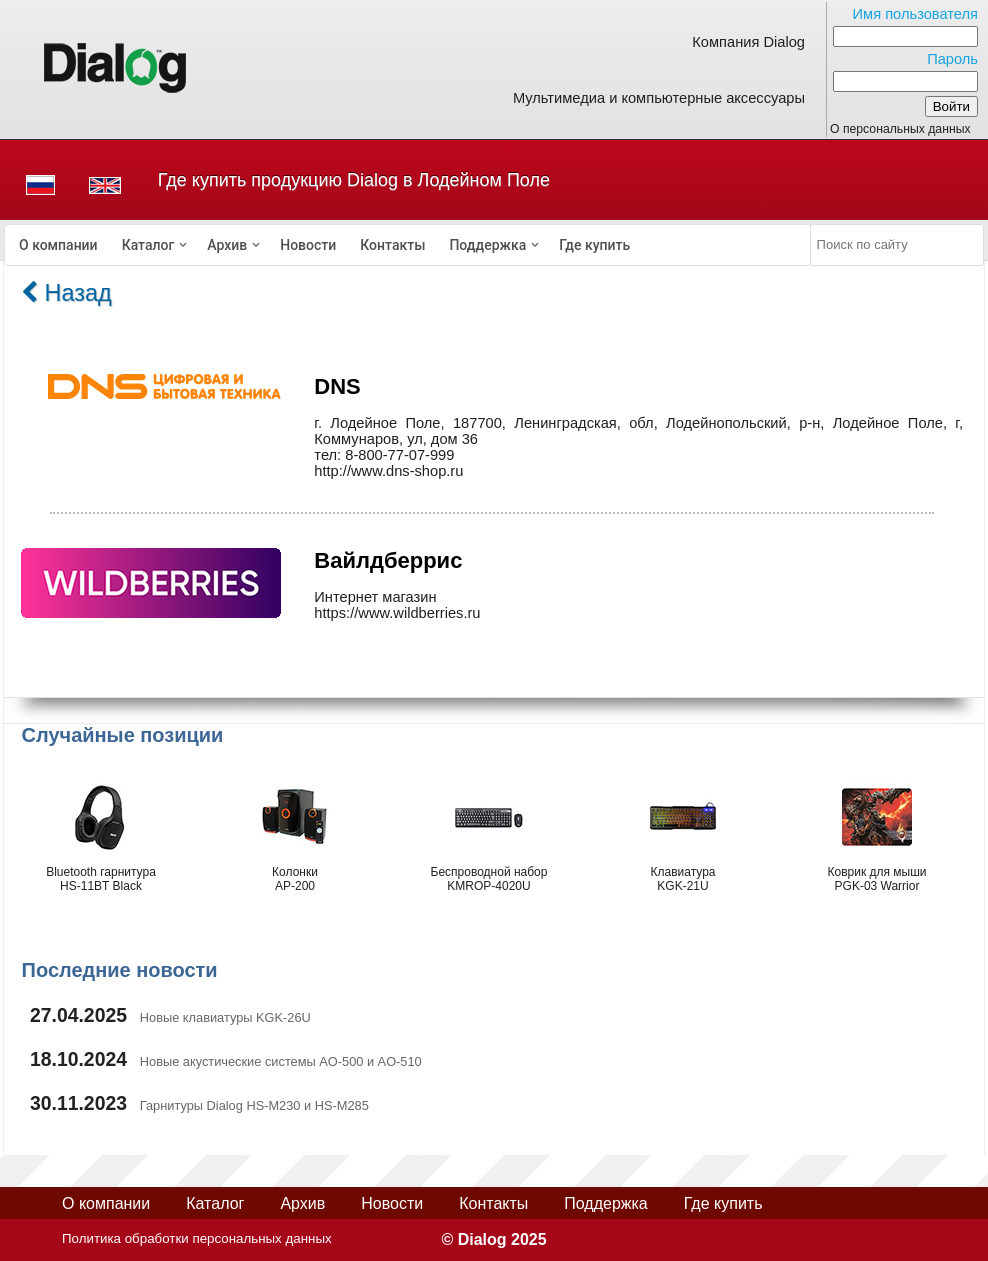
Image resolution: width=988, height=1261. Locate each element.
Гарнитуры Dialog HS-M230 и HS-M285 (254, 1105)
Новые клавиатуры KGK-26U (225, 1017)
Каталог (148, 245)
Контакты (392, 245)
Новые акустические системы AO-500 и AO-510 (281, 1061)
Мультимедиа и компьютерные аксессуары (659, 98)
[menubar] (408, 245)
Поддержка (487, 245)
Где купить (594, 245)
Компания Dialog (748, 42)
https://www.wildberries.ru (397, 613)
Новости (308, 245)
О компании (58, 245)
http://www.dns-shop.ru (388, 471)
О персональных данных (900, 129)
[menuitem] (58, 245)
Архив (227, 245)
